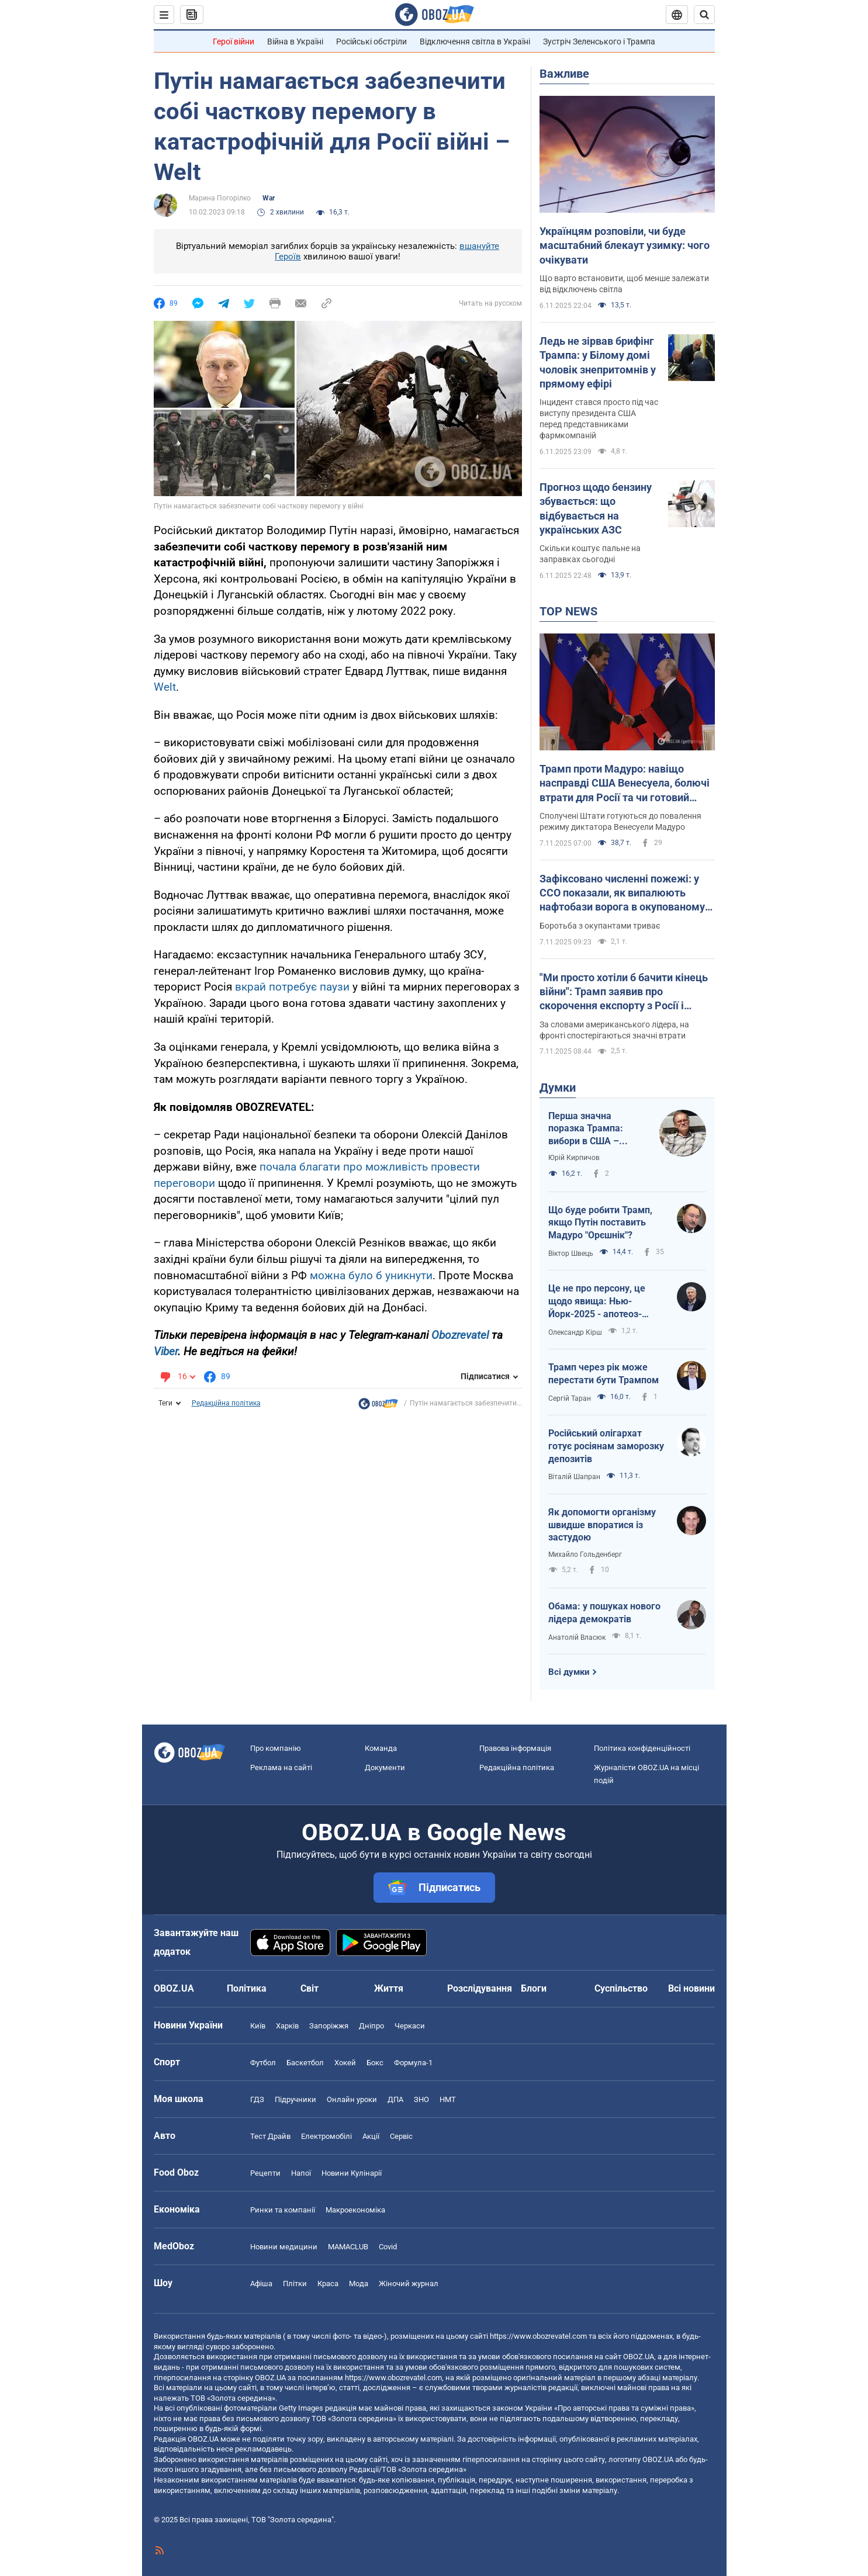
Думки (558, 1088)
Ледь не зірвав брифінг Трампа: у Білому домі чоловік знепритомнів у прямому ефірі (598, 362)
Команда (381, 1748)
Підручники (295, 2099)
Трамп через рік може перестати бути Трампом (603, 1374)
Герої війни (233, 41)
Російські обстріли (371, 41)
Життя (388, 1988)
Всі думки (569, 1672)
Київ (257, 2025)
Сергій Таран (569, 1398)
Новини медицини (283, 2246)
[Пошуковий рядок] (704, 14)
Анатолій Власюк (577, 1637)
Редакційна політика (226, 1403)
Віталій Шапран (574, 1477)
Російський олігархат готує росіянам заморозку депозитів (606, 1446)
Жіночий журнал (408, 2283)
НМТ (448, 2099)
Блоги (534, 1988)
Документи (385, 1767)
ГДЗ (257, 2099)
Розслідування (479, 1988)
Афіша (261, 2283)
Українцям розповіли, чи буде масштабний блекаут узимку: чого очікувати (625, 245)
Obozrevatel (460, 1335)
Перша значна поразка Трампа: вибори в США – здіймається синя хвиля (587, 1129)
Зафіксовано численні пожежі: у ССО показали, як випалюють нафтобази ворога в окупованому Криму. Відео (622, 893)
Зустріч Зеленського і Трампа (599, 41)
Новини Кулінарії (351, 2173)
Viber (166, 1351)
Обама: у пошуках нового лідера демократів (604, 1613)
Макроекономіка (355, 2209)
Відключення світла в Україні (475, 41)
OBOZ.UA (638, 2356)
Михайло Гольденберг (585, 1554)
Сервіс (401, 2136)
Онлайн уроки (352, 2099)
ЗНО (421, 2099)
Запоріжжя (328, 2025)
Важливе (564, 74)
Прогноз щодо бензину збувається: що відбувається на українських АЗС (596, 508)
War (268, 198)
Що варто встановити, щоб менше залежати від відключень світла (624, 283)
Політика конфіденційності (642, 1748)
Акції (370, 2136)
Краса (327, 2283)
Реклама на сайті (281, 1767)
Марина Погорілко (220, 198)
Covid (388, 2246)
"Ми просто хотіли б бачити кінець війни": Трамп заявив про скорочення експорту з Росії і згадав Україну (624, 992)
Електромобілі (326, 2136)
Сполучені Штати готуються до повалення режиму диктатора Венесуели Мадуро (620, 821)
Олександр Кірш (575, 1332)
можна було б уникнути (371, 1275)
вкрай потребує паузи (292, 986)
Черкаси (410, 2025)
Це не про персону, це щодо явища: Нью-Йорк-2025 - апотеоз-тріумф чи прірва (596, 1301)
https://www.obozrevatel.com (538, 2336)
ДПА (395, 2099)
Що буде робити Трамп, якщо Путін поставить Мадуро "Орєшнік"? (600, 1222)
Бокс (374, 2062)
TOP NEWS (568, 611)
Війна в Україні (295, 41)
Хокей (345, 2062)
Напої (301, 2173)
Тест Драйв (270, 2136)
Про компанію (275, 1748)
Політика (247, 1988)
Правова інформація (515, 1748)
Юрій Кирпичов (574, 1158)
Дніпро (371, 2025)
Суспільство (621, 1988)
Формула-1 (413, 2062)
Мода (358, 2283)
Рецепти (265, 2173)
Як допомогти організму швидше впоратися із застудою (602, 1525)
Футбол (263, 2062)
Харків (287, 2025)
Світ (309, 1988)
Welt (165, 687)
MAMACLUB (348, 2246)
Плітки (295, 2283)
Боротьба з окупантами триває (600, 925)
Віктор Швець (570, 1253)
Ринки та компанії (282, 2209)
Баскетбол (305, 2062)
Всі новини (691, 1988)
